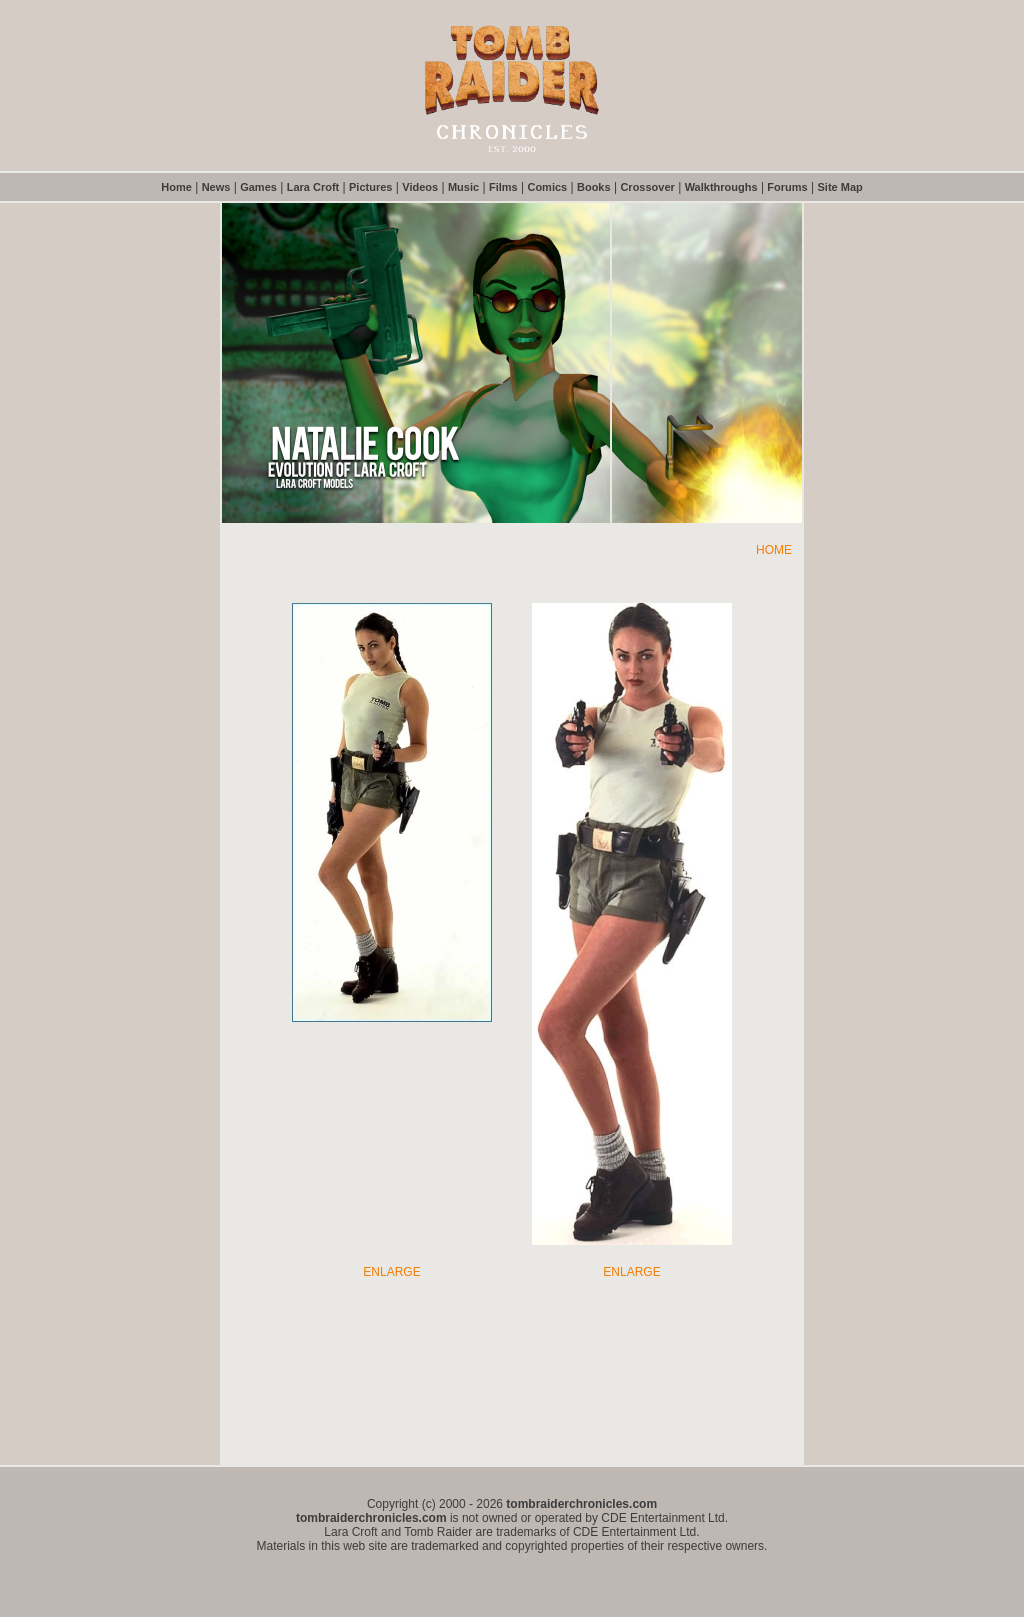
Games (258, 187)
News (216, 187)
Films (503, 187)
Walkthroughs (721, 187)
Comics (547, 187)
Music (463, 187)
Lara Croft (313, 187)
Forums (787, 187)
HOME (774, 550)
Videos (420, 187)
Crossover (647, 187)
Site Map (840, 187)
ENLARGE (391, 1272)
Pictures (370, 187)
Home (176, 187)
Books (594, 187)
